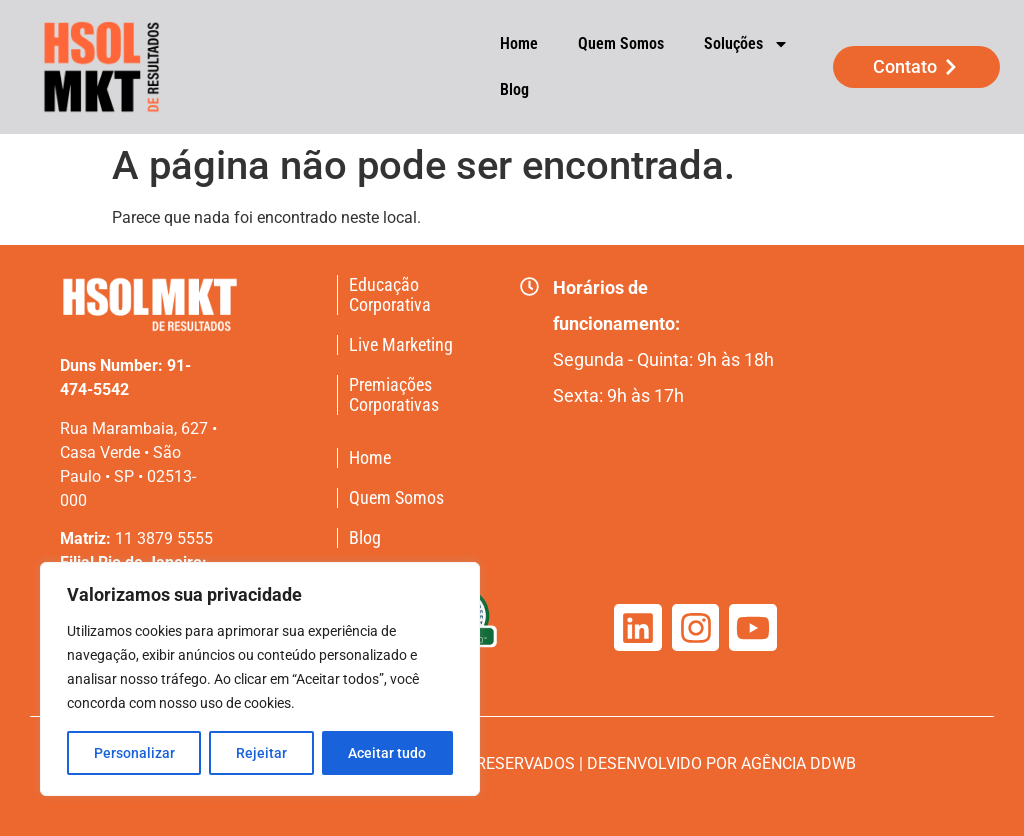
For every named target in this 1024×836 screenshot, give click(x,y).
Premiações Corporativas (394, 395)
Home (519, 43)
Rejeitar (261, 753)
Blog (514, 89)
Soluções (746, 44)
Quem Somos (621, 43)
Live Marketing (401, 345)
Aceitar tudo (387, 753)
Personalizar (134, 753)
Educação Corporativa (390, 295)
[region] (260, 679)
